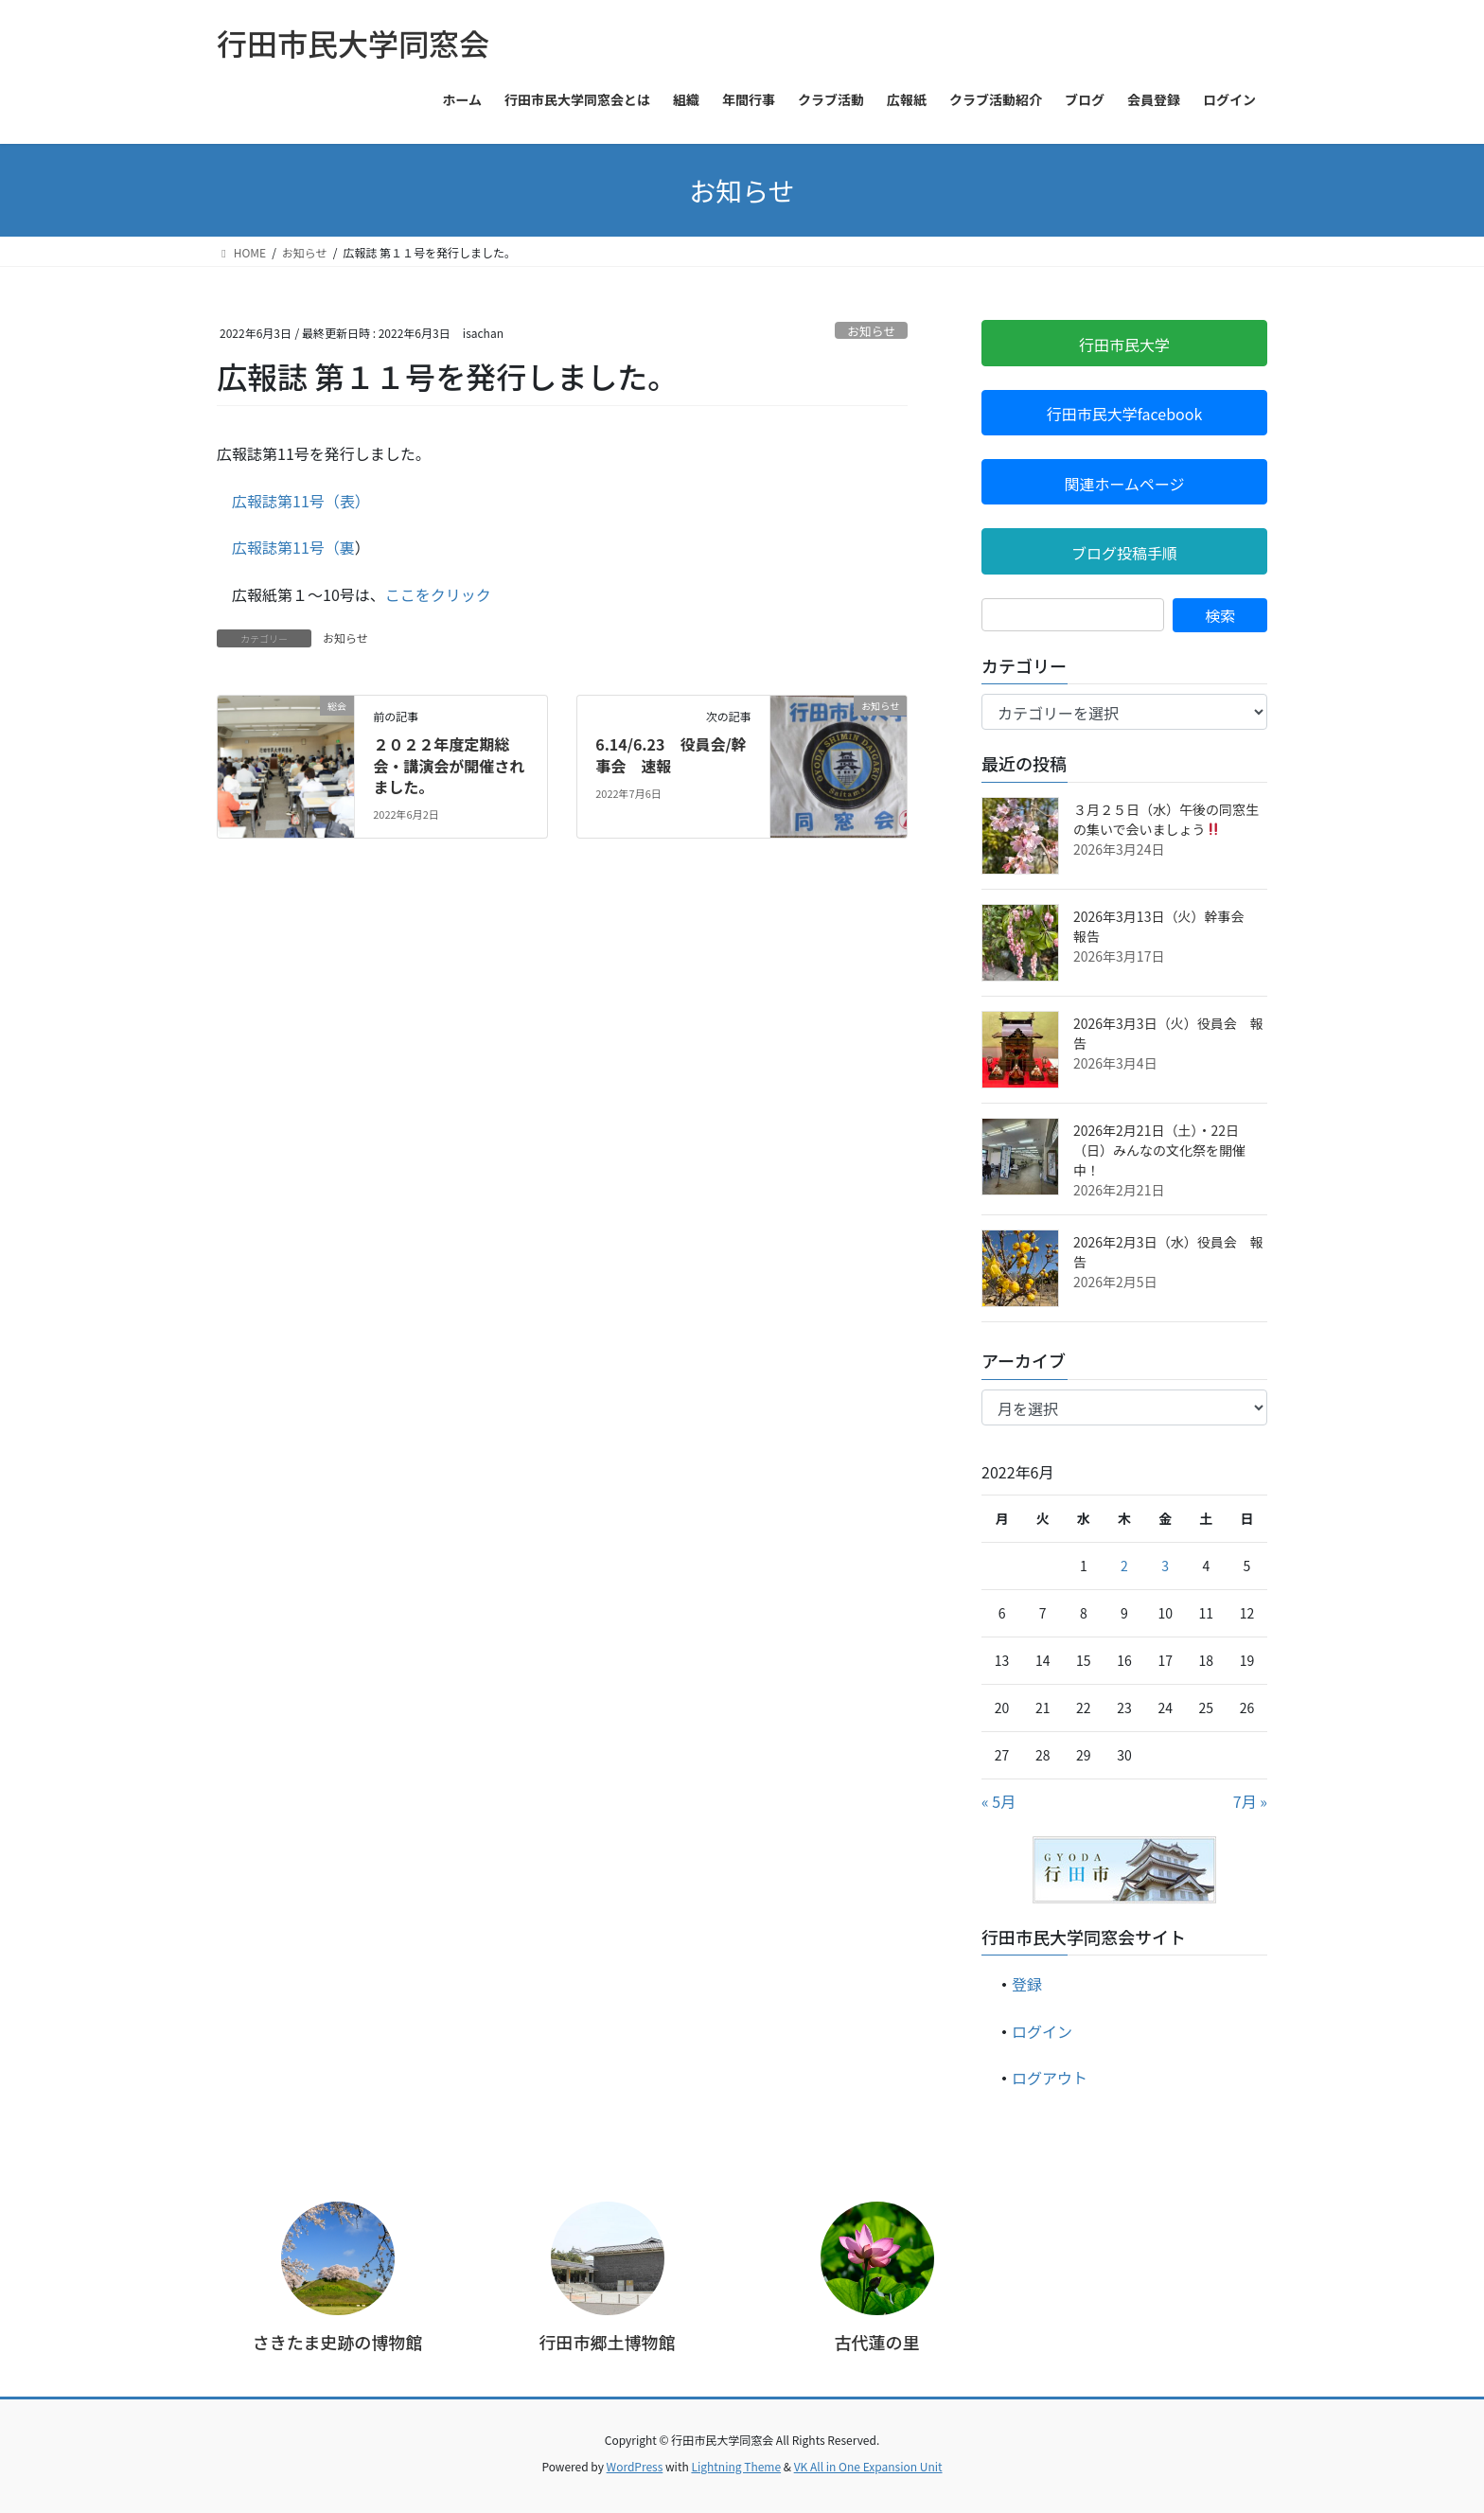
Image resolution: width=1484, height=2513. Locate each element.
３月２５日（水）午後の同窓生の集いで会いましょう (1166, 819)
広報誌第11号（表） (297, 500)
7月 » (1250, 1801)
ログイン (1042, 2031)
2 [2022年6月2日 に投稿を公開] (1124, 1565)
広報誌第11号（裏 (293, 547)
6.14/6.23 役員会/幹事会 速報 (670, 754)
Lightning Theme (736, 2466)
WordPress (635, 2466)
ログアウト (1049, 2077)
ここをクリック (438, 594)
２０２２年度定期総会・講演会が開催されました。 (448, 765)
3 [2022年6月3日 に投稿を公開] (1165, 1565)
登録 (1027, 1984)
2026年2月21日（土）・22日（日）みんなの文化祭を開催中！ (1159, 1150)
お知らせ (871, 331)
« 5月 (998, 1801)
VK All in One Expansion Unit (868, 2466)
